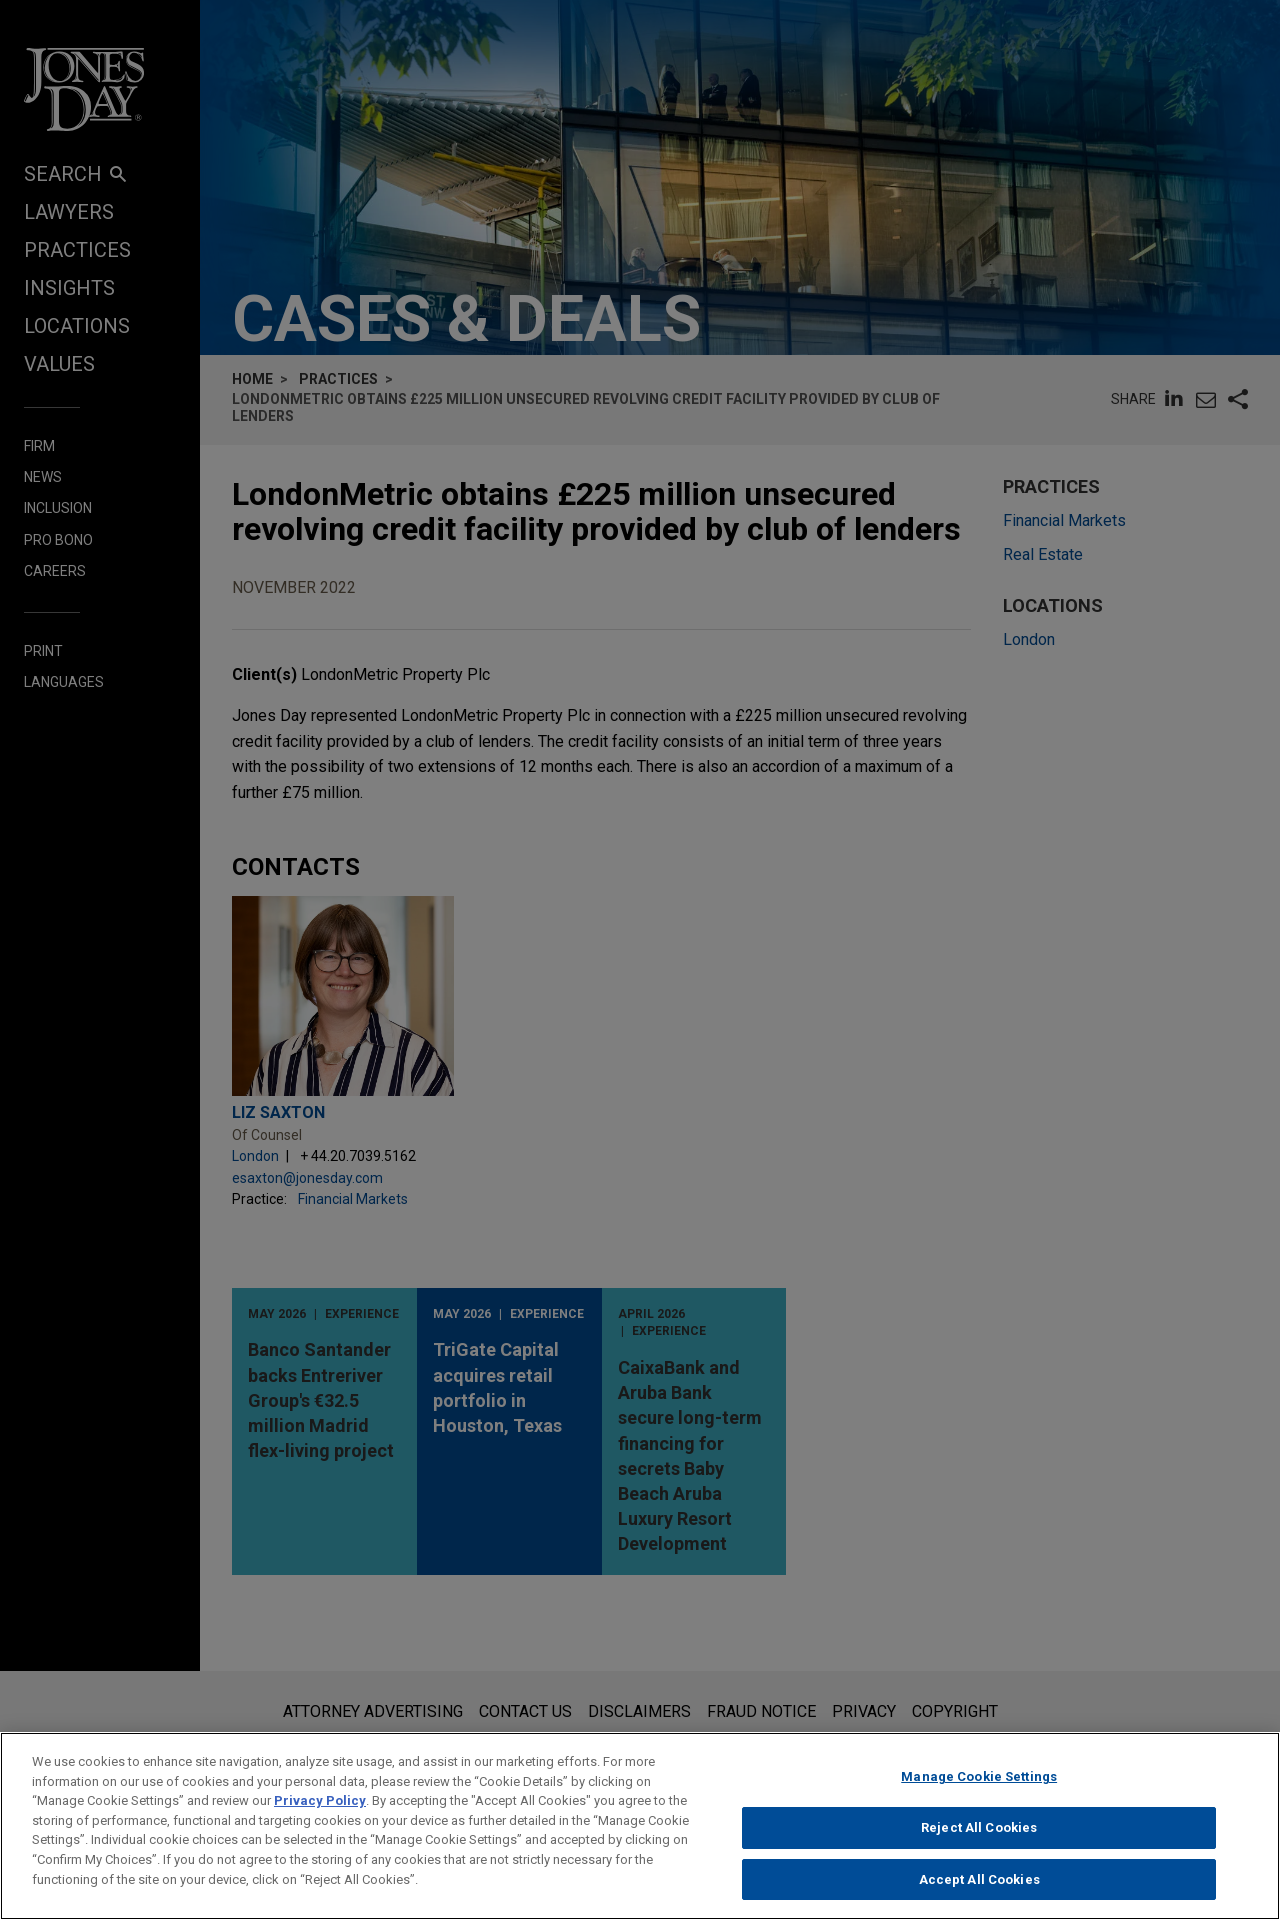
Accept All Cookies (979, 1895)
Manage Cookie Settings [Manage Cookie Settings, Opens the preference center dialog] (979, 1793)
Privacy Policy (320, 1817)
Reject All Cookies (979, 1844)
